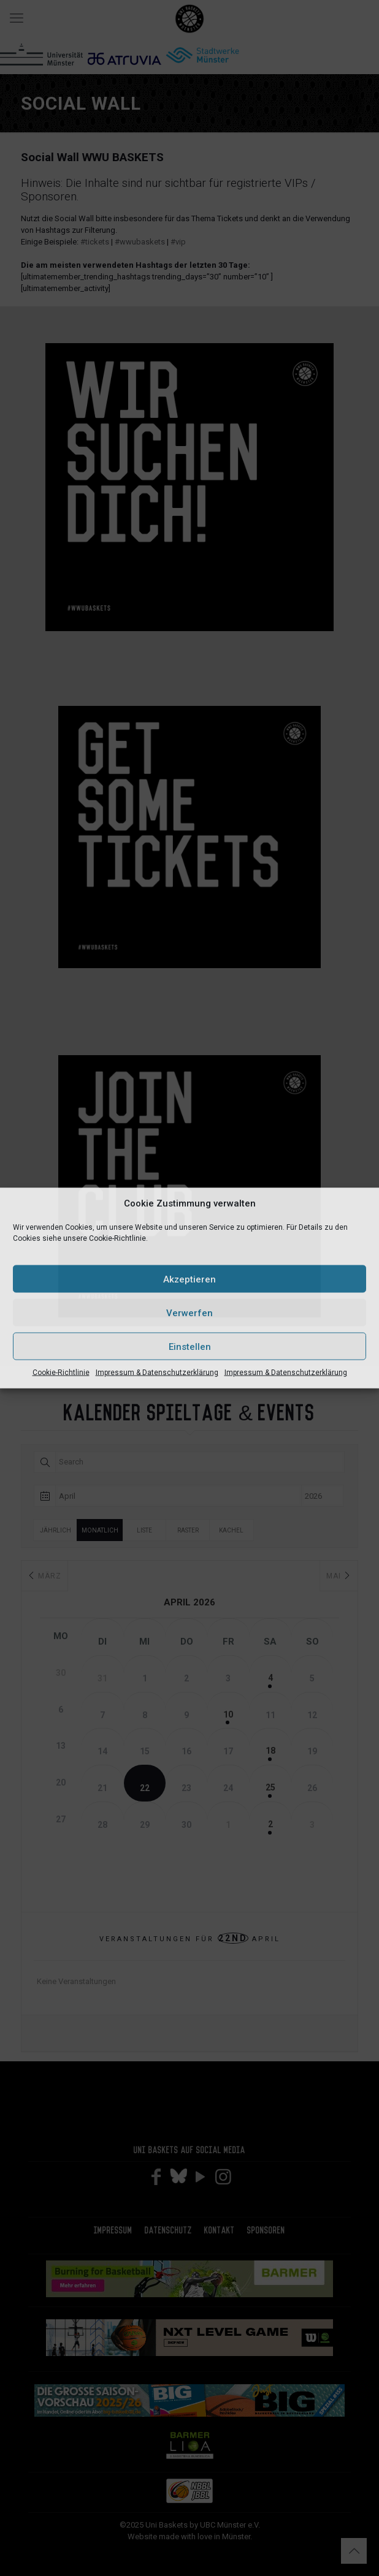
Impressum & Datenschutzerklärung (157, 1372)
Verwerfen (189, 1312)
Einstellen (190, 1346)
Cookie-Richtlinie (61, 1372)
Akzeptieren (189, 1278)
